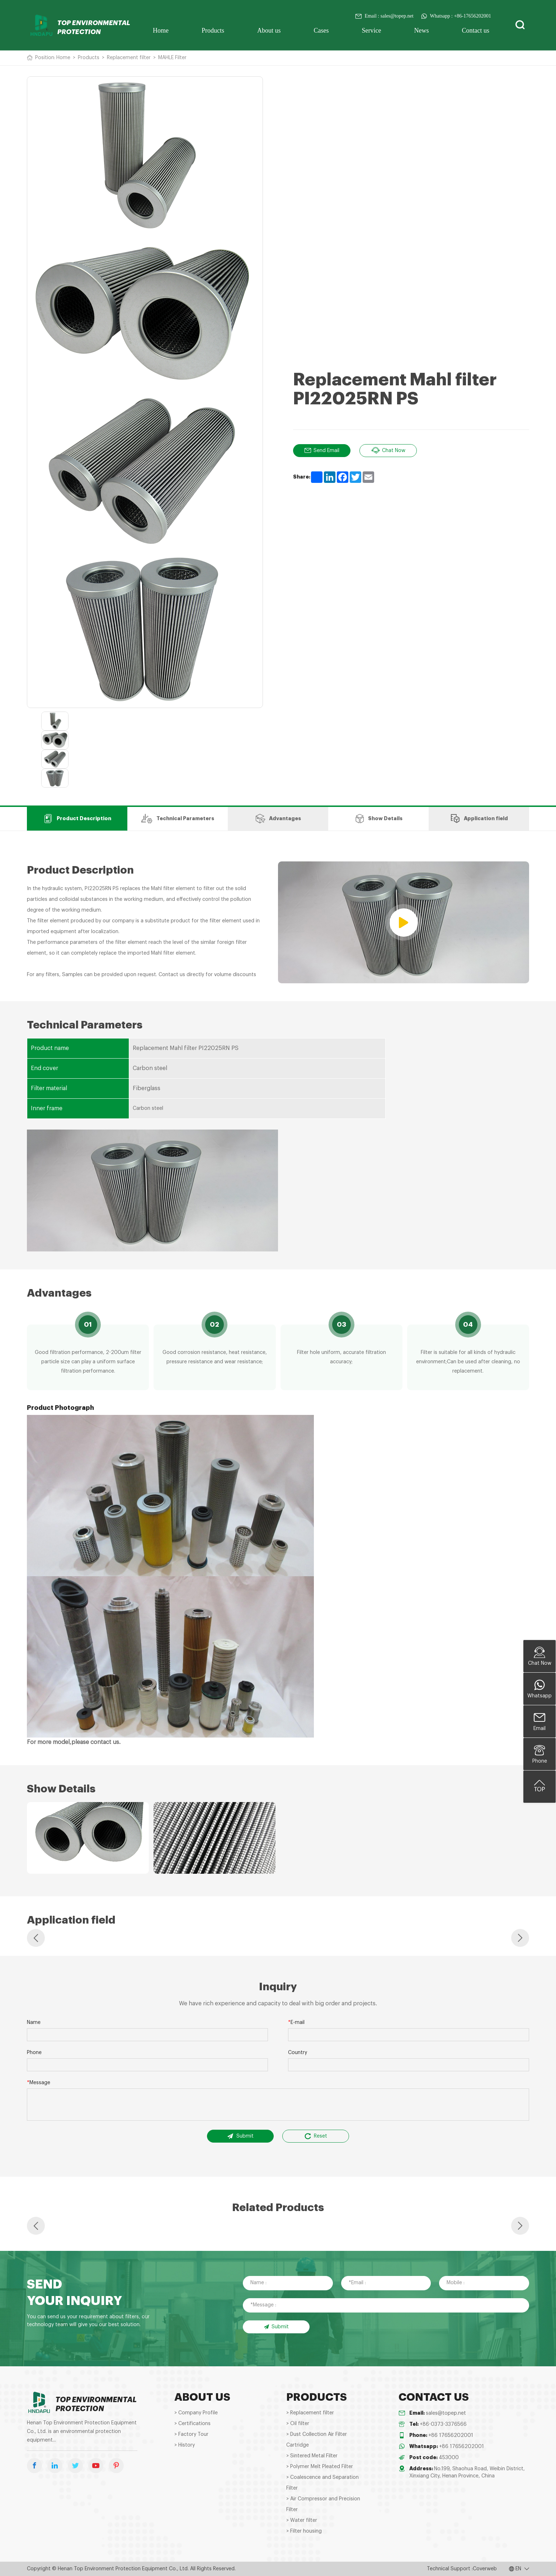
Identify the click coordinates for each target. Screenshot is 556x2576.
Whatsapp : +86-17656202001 (456, 16)
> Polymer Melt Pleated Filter (319, 2466)
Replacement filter (129, 57)
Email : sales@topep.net (384, 16)
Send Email (321, 450)
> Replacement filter (310, 2412)
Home (161, 30)
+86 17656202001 (450, 2435)
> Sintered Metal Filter (312, 2455)
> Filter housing (304, 2531)
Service (371, 30)
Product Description (77, 818)
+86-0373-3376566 (443, 2424)
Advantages (278, 818)
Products (213, 30)
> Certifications (192, 2423)
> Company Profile (196, 2412)
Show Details (378, 818)
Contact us (476, 30)
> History (184, 2445)
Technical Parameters (177, 818)
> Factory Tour (191, 2434)
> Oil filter (297, 2423)
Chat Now (388, 450)
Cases (321, 30)
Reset (316, 2136)
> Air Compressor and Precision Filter (323, 2504)
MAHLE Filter (172, 57)
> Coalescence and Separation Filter (322, 2483)
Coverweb (485, 2568)
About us (269, 30)
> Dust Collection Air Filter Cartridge (316, 2440)
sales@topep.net (446, 2413)
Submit (240, 2136)
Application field (479, 818)
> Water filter (301, 2520)
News (421, 30)
